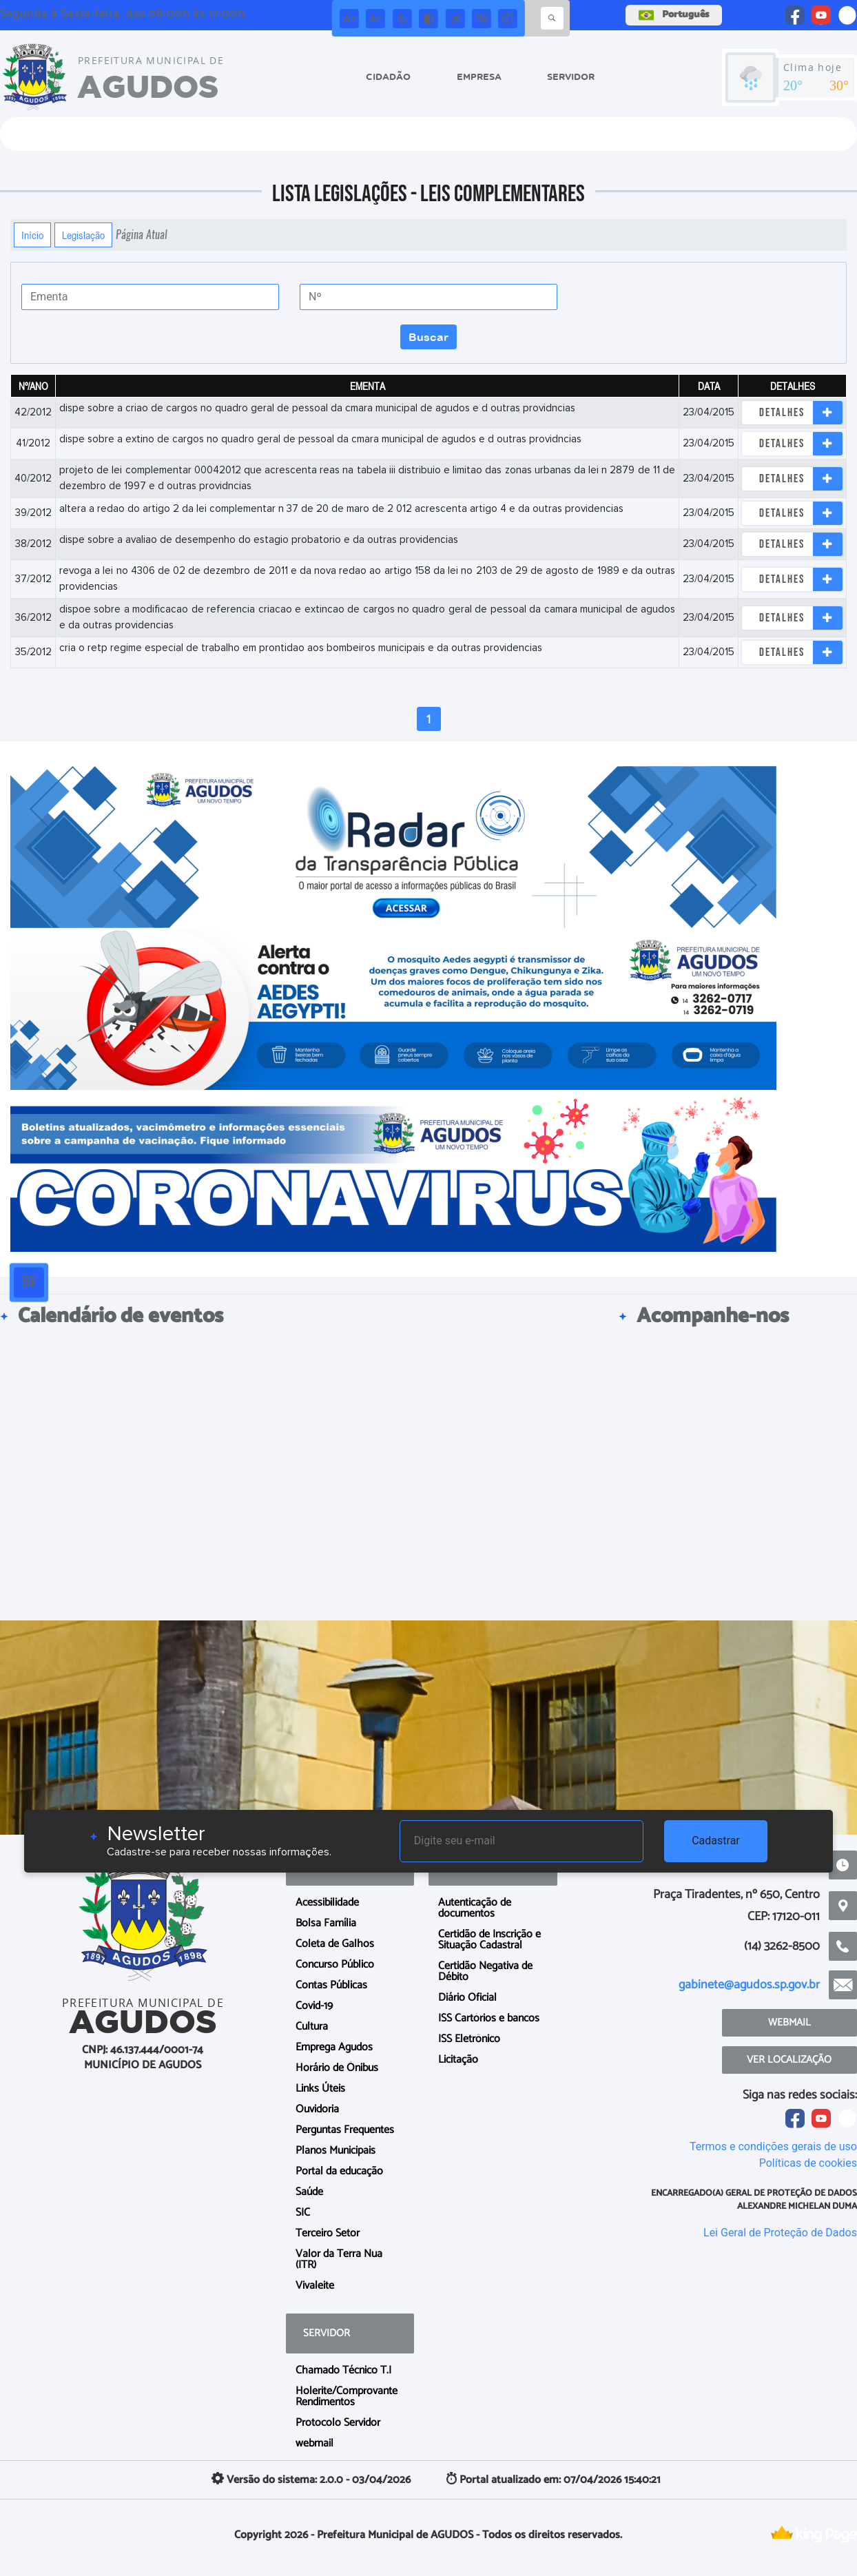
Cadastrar (716, 1840)
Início (32, 235)
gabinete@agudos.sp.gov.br (749, 1985)
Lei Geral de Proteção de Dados (780, 2232)
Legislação (83, 235)
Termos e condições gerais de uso (773, 2146)
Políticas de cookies (808, 2163)
